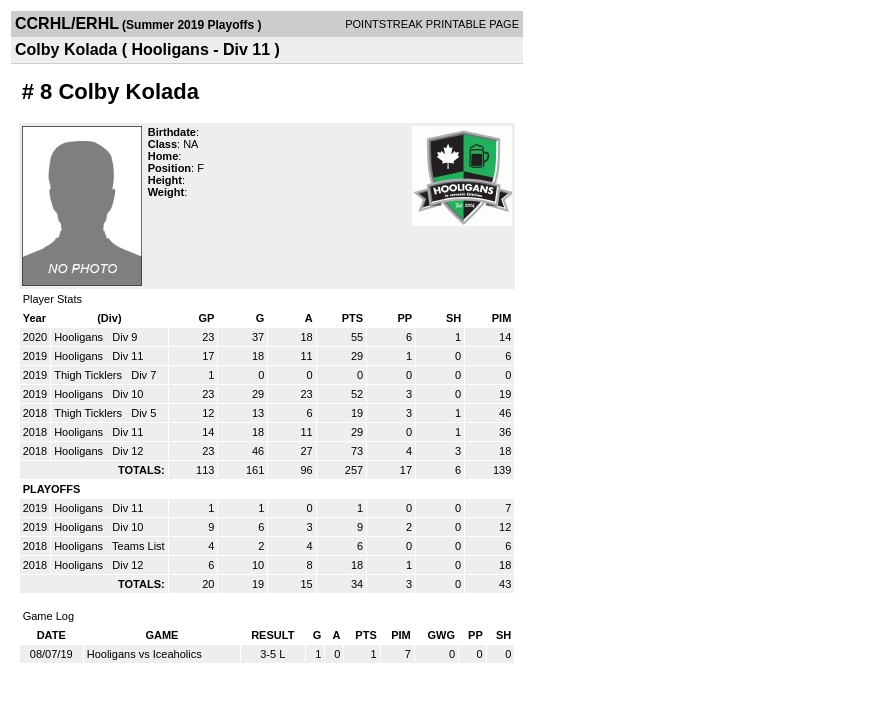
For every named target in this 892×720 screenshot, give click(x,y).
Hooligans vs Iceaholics (144, 654)
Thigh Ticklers (89, 375)
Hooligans (80, 337)
